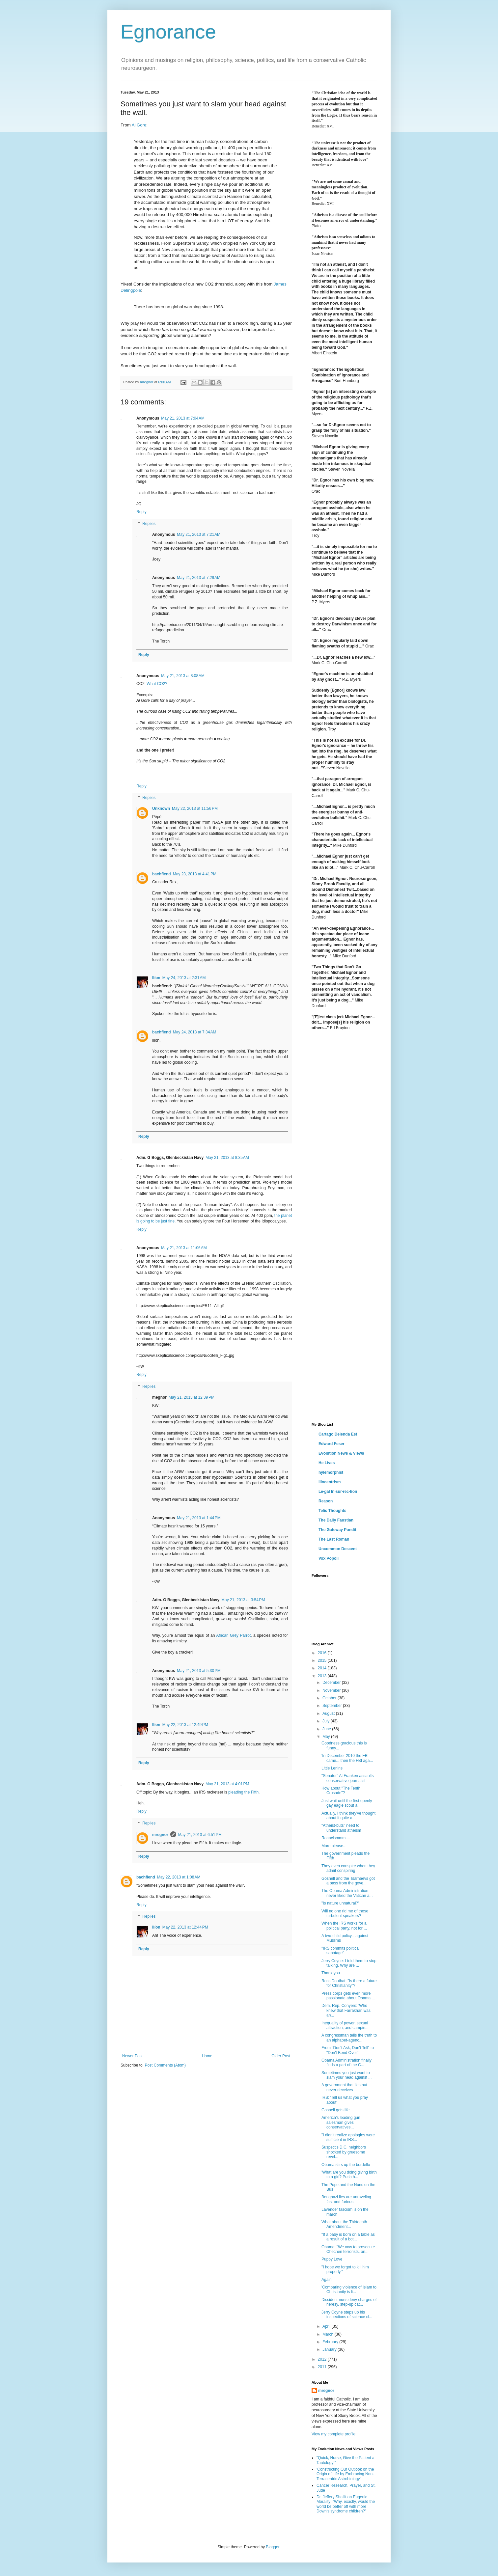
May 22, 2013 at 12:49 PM (185, 1724)
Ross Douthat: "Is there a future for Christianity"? (349, 1983)
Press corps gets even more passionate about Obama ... (348, 1995)
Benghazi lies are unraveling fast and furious (346, 2199)
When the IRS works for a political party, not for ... (344, 1925)
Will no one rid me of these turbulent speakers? (344, 1913)
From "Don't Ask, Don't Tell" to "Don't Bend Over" (347, 2050)
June (327, 1729)
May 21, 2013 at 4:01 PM (227, 1784)
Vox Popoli (328, 1558)
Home (207, 2056)
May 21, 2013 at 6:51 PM (200, 1834)
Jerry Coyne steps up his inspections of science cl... (346, 2314)
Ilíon (156, 977)
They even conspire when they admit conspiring (348, 1868)
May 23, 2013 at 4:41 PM (194, 874)
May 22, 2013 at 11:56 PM (195, 808)
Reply (141, 511)
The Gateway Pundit (337, 1529)
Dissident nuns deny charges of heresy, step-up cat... (348, 2302)
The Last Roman (333, 1539)
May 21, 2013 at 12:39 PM (191, 1397)
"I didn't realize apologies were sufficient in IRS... (348, 2137)
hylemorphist (330, 1472)
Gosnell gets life (335, 2110)
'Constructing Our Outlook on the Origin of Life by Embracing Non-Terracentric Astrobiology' (345, 2474)
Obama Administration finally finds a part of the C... (346, 2062)
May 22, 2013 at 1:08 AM (179, 1877)
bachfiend (161, 874)
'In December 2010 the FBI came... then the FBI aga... (347, 1758)
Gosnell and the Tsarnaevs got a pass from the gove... (348, 1880)
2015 (323, 1660)
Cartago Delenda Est (337, 1434)
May (326, 1736)
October (330, 1698)
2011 (323, 2367)
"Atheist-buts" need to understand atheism (341, 1827)
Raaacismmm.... (335, 1838)
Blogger (272, 2547)
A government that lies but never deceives (344, 2087)
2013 (323, 1676)
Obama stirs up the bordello (345, 2164)
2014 (323, 1668)
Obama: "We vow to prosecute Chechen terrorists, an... (348, 2249)
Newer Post (132, 2056)
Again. (327, 2279)
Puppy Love (331, 2259)
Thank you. (331, 1973)
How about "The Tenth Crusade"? (340, 1790)
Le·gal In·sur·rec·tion (337, 1491)
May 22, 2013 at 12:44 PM (185, 1927)
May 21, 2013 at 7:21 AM (198, 534)
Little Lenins (332, 1768)
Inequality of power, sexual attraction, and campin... (345, 2025)
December (332, 1682)
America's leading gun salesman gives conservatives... (340, 2122)
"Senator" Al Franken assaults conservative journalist (347, 1778)
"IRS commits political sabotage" (340, 1950)
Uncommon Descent (337, 1549)
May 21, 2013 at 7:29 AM (198, 577)
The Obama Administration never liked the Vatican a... (347, 1893)
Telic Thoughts (332, 1510)
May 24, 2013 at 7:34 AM (194, 1032)
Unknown (161, 808)
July (326, 1721)
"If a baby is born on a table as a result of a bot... (348, 2236)
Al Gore (139, 125)
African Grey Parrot (233, 1635)
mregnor (160, 1834)
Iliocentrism (329, 1482)
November (332, 1690)
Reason (325, 1501)
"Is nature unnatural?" (340, 1903)
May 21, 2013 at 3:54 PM (243, 1600)
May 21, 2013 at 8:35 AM (227, 1157)
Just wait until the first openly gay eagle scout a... (346, 1803)
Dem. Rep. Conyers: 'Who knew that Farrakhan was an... (346, 2010)
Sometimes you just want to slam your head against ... (346, 2075)
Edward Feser (331, 1443)
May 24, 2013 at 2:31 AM (184, 977)
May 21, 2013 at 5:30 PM (198, 1670)
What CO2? (157, 683)
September (332, 1705)
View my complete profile (333, 2434)
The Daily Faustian (335, 1520)
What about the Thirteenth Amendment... (344, 2224)
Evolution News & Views (341, 1453)
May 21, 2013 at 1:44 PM (198, 1518)
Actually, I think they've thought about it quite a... (348, 1815)
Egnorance (168, 32)
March (328, 2334)
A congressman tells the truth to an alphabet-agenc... (349, 2037)
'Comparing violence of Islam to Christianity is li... (348, 2289)
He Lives (326, 1463)
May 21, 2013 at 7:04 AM (183, 418)
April (326, 2326)
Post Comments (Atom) (165, 2065)
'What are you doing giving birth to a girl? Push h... (349, 2174)
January (330, 2349)
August (329, 1713)
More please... (333, 1846)
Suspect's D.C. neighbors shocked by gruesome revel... (343, 2152)
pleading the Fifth (243, 1792)
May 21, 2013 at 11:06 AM (184, 1248)
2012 (323, 2359)
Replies (148, 523)
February (330, 2342)
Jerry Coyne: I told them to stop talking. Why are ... (348, 1963)
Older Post (280, 2056)
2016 (323, 1653)
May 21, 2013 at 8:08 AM (183, 675)
